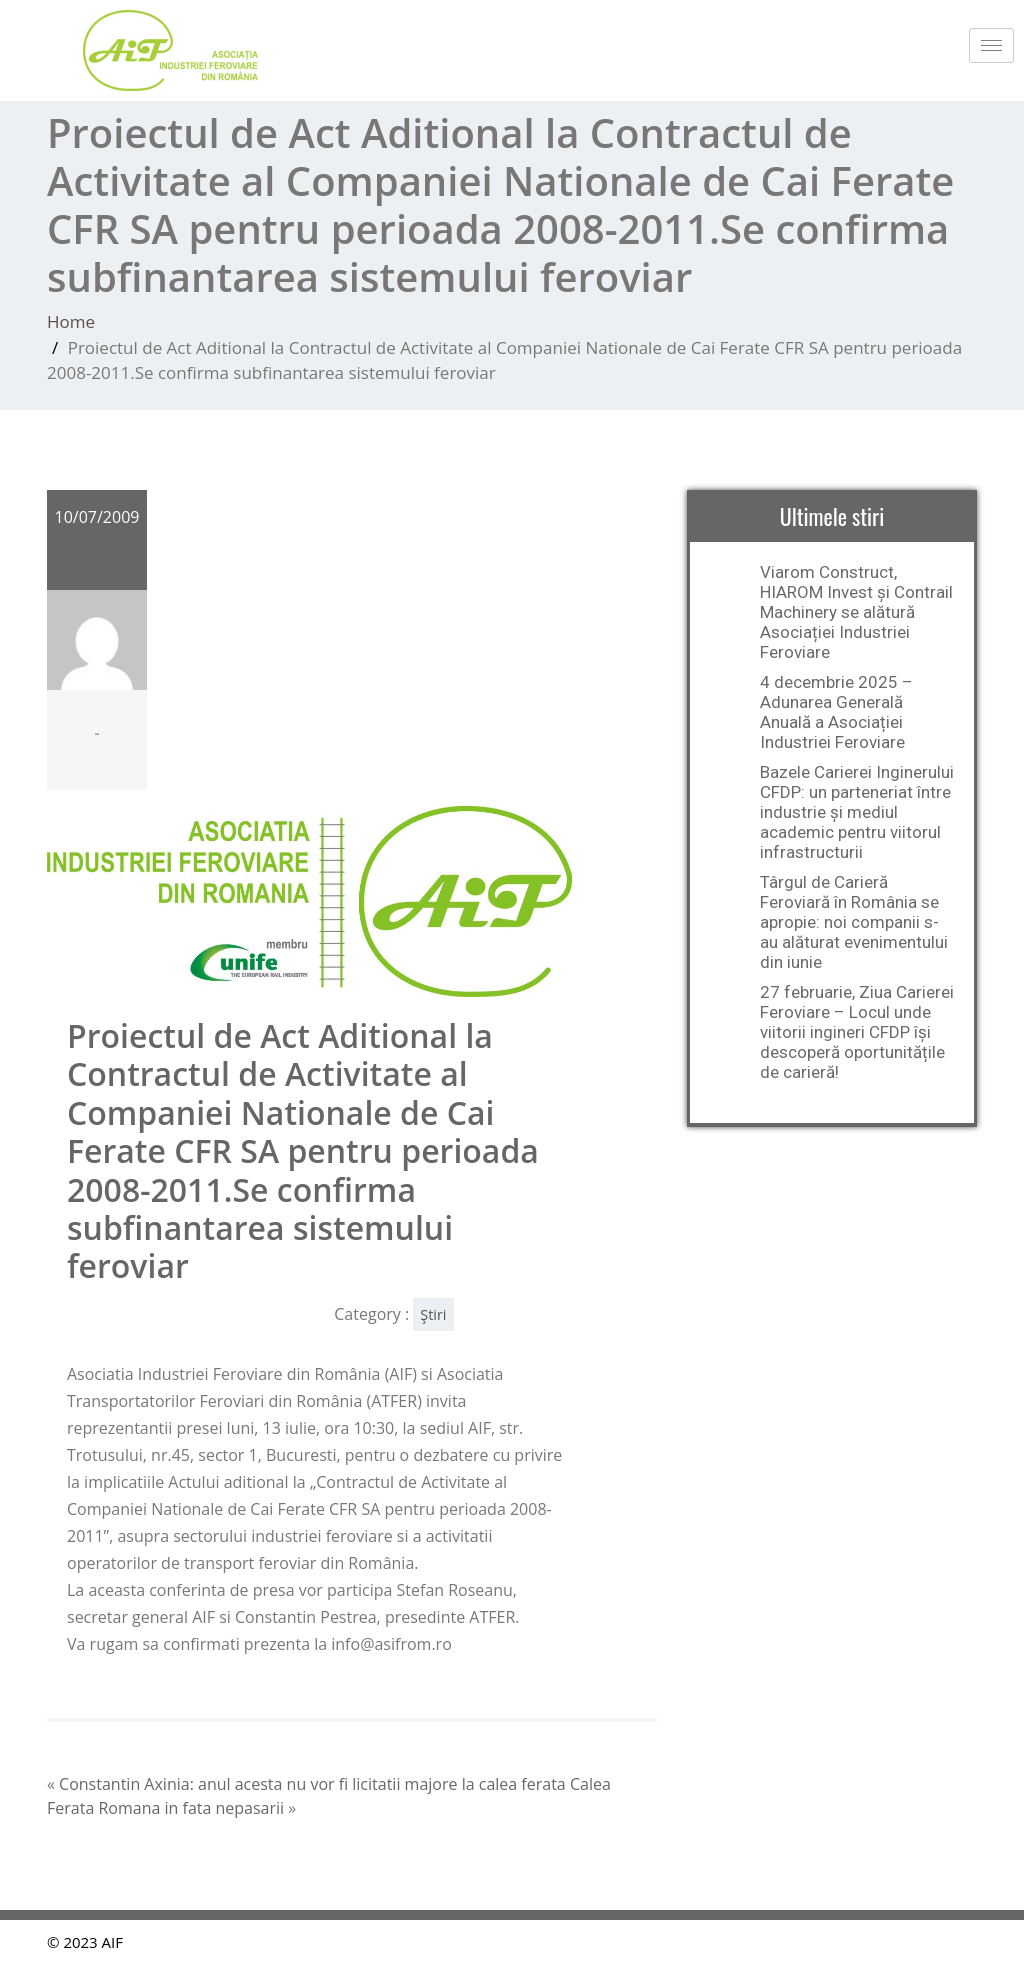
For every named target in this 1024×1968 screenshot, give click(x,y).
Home (71, 321)
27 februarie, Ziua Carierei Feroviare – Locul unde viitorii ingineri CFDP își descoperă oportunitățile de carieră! (857, 1032)
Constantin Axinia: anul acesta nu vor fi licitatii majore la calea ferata (312, 1784)
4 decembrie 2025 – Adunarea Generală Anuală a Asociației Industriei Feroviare (836, 712)
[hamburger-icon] (991, 45)
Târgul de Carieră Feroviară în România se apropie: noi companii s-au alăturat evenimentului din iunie (854, 922)
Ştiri (433, 1314)
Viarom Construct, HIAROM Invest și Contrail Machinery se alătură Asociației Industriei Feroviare (856, 612)
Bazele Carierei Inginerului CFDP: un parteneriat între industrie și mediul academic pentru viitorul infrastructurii (857, 812)
